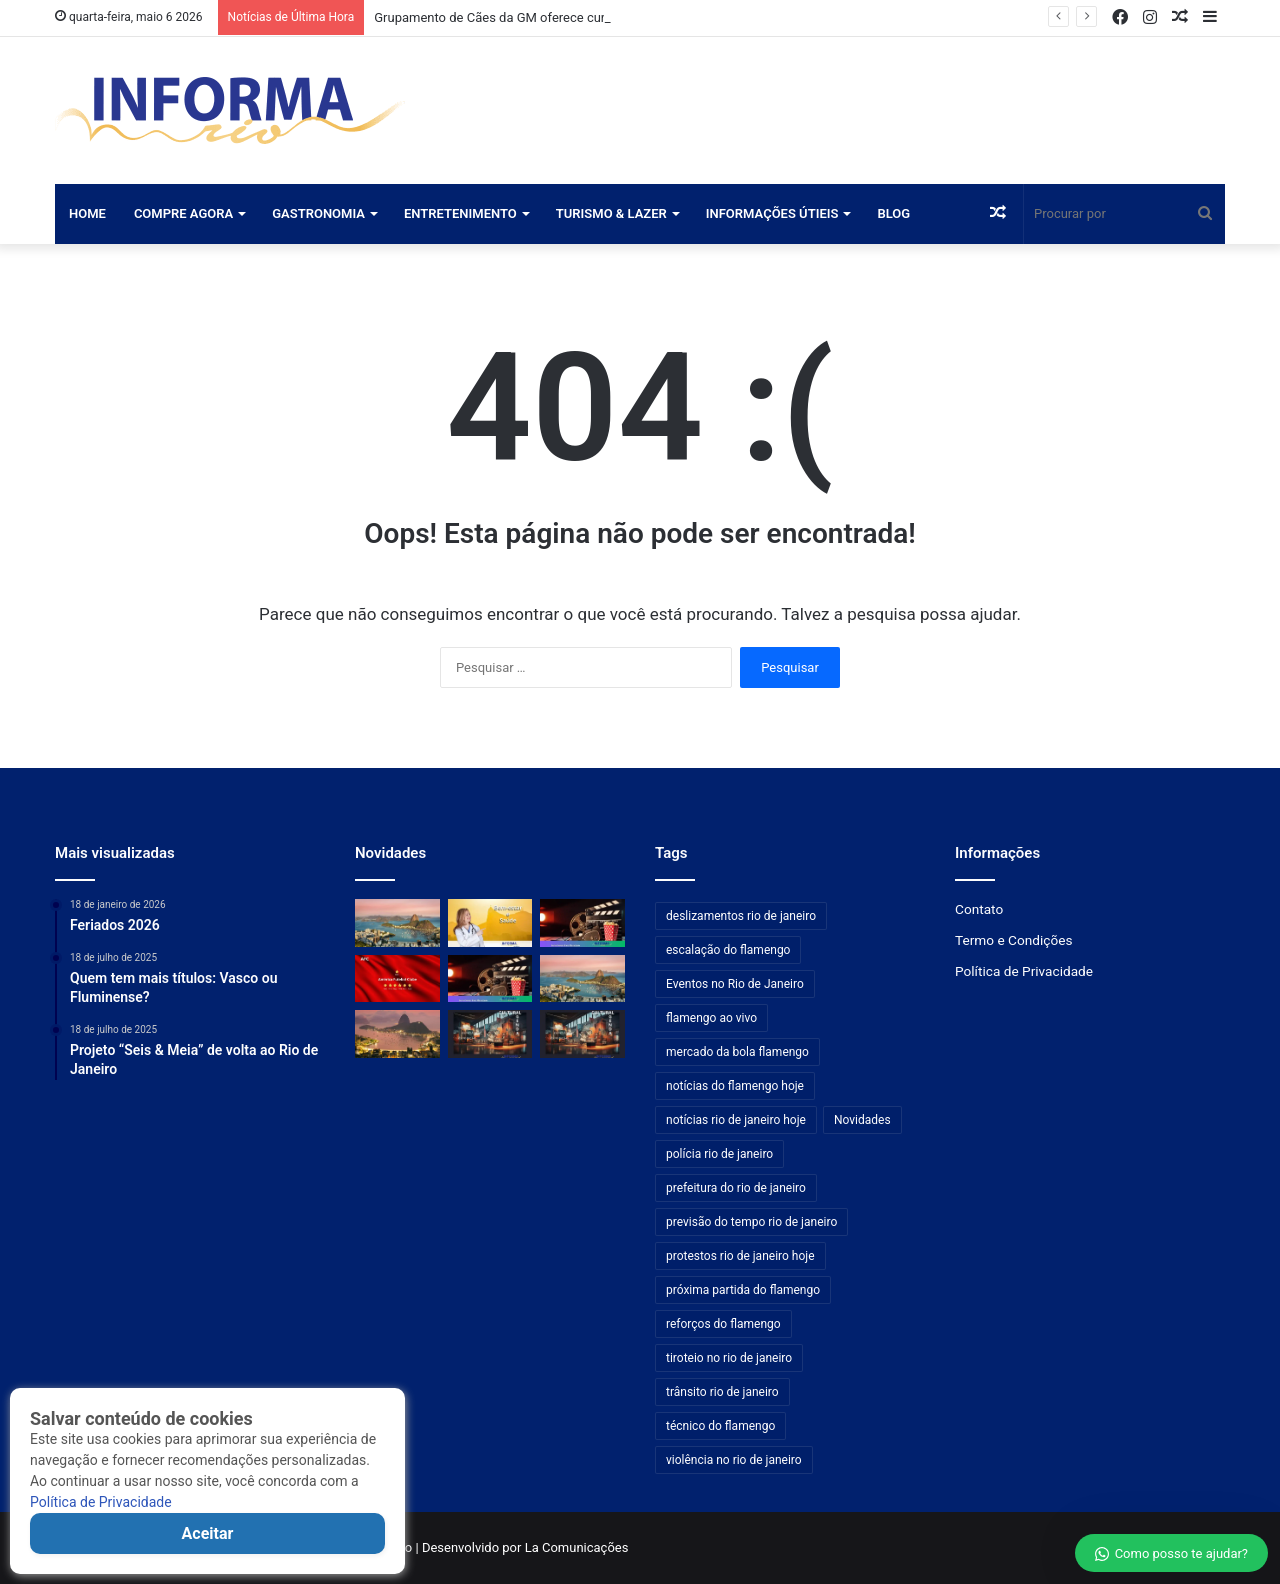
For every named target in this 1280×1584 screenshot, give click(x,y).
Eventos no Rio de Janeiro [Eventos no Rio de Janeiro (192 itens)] (735, 984)
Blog (893, 213)
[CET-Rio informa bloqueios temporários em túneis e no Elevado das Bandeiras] (397, 1034)
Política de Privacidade (101, 1502)
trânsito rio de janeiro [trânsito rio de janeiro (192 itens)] (722, 1392)
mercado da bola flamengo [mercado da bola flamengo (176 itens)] (737, 1052)
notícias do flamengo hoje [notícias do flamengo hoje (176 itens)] (735, 1086)
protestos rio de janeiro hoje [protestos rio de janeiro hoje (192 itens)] (740, 1256)
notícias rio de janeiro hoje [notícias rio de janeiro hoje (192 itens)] (736, 1120)
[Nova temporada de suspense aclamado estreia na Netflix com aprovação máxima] (490, 979)
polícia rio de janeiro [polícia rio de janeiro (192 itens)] (719, 1154)
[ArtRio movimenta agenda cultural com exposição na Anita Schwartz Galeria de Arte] (582, 1034)
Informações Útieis (772, 213)
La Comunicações (574, 1547)
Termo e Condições (1013, 940)
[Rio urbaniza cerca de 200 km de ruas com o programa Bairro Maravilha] (582, 979)
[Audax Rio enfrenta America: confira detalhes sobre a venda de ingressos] (397, 979)
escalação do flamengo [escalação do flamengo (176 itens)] (728, 950)
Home (87, 213)
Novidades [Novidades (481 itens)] (862, 1120)
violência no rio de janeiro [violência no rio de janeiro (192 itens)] (734, 1460)
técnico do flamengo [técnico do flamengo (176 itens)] (720, 1426)
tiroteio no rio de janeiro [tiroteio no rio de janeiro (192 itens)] (729, 1358)
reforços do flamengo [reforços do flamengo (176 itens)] (723, 1324)
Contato (979, 909)
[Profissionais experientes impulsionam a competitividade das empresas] (490, 923)
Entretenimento (460, 213)
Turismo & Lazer (611, 213)
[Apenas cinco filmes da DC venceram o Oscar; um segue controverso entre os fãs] (582, 923)
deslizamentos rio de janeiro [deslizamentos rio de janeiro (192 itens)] (741, 916)
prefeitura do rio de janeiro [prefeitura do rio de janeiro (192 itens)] (736, 1188)
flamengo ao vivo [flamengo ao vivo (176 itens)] (711, 1018)
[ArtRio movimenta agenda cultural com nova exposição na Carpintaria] (490, 1034)
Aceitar (208, 1533)
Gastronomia (318, 213)
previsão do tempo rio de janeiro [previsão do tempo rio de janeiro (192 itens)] (751, 1222)
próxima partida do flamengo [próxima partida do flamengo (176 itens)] (743, 1290)
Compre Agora (183, 213)
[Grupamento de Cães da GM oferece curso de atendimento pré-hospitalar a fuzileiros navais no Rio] (397, 923)
